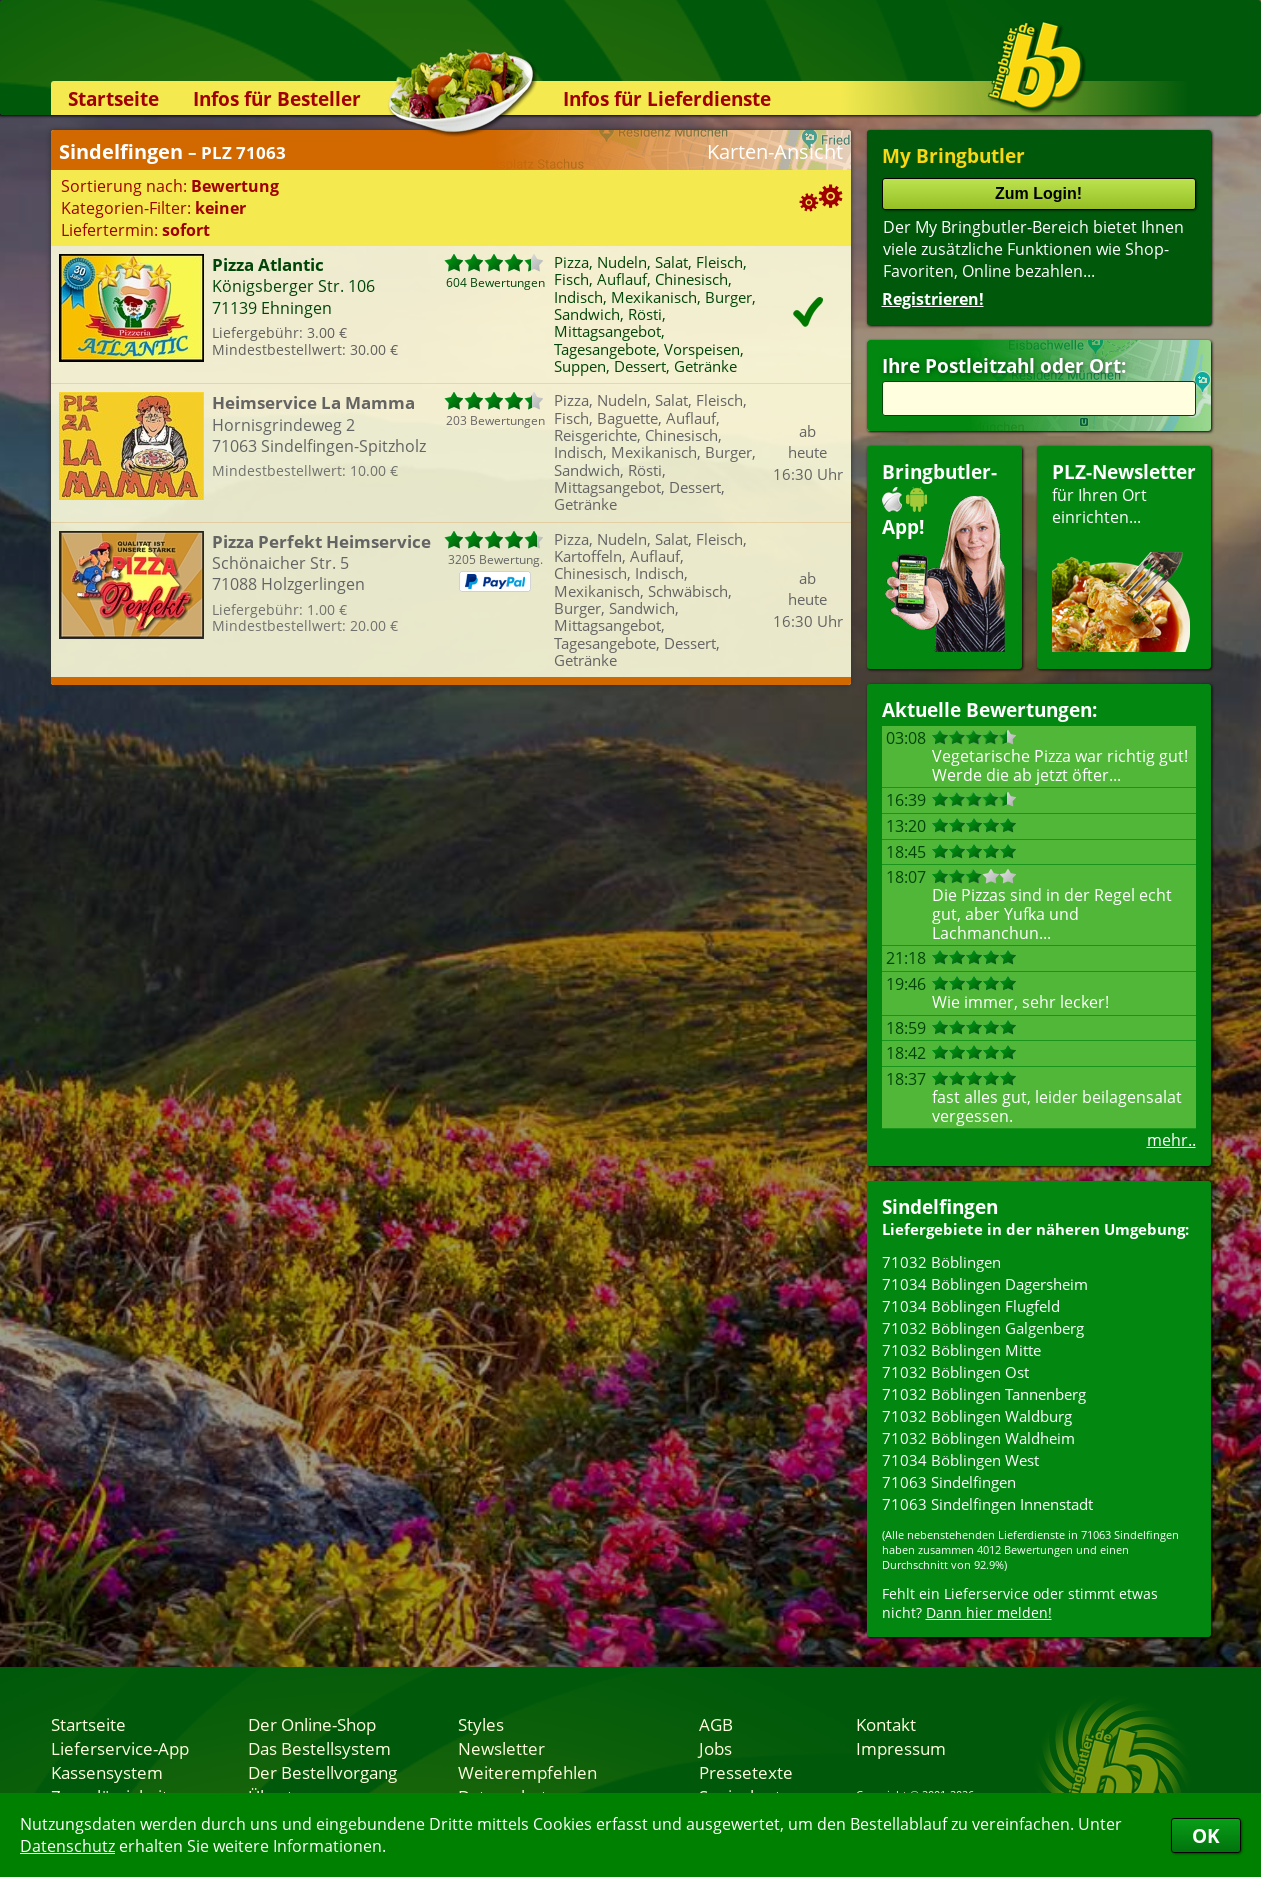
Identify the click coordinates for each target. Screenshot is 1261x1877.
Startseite (113, 98)
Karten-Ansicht (775, 151)
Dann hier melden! (989, 1612)
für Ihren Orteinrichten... (1124, 555)
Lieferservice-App (120, 1748)
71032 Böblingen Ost (955, 1372)
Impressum (901, 1748)
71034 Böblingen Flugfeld (971, 1306)
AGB (716, 1724)
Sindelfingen (940, 1206)
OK (1206, 1835)
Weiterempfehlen (527, 1772)
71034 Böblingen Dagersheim (985, 1284)
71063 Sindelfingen (949, 1482)
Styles (481, 1724)
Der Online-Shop (312, 1724)
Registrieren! (933, 299)
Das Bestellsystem (319, 1748)
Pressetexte (746, 1772)
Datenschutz (67, 1846)
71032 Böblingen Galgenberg (983, 1328)
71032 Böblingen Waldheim (978, 1438)
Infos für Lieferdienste (667, 98)
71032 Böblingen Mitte (961, 1350)
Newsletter (501, 1748)
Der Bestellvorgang (322, 1772)
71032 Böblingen (941, 1262)
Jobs (715, 1748)
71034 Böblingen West (960, 1460)
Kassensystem (107, 1772)
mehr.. (1171, 1140)
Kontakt (886, 1724)
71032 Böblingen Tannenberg (984, 1394)
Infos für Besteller (277, 98)
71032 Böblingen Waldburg (977, 1416)
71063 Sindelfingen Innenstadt (987, 1504)
